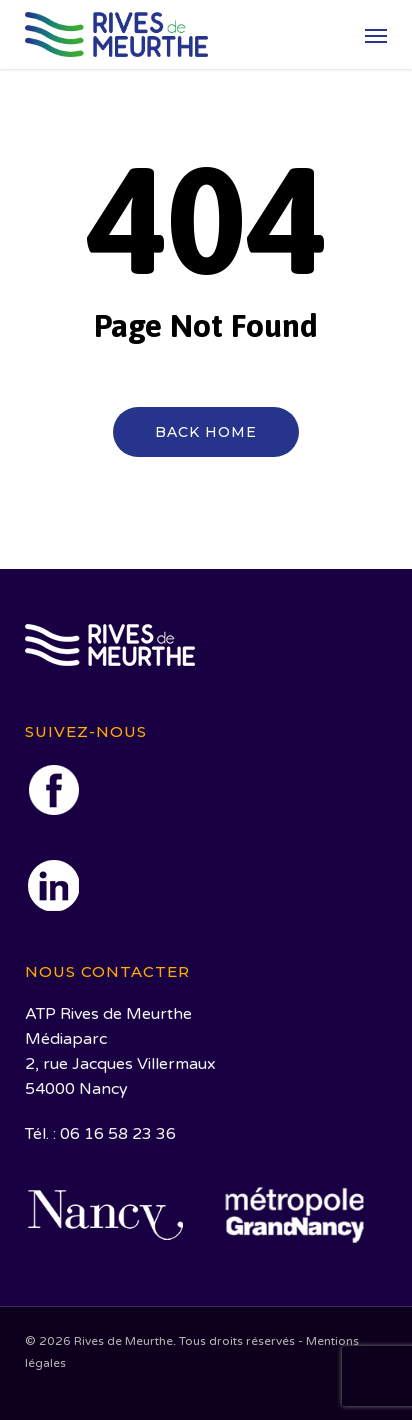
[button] (376, 35)
